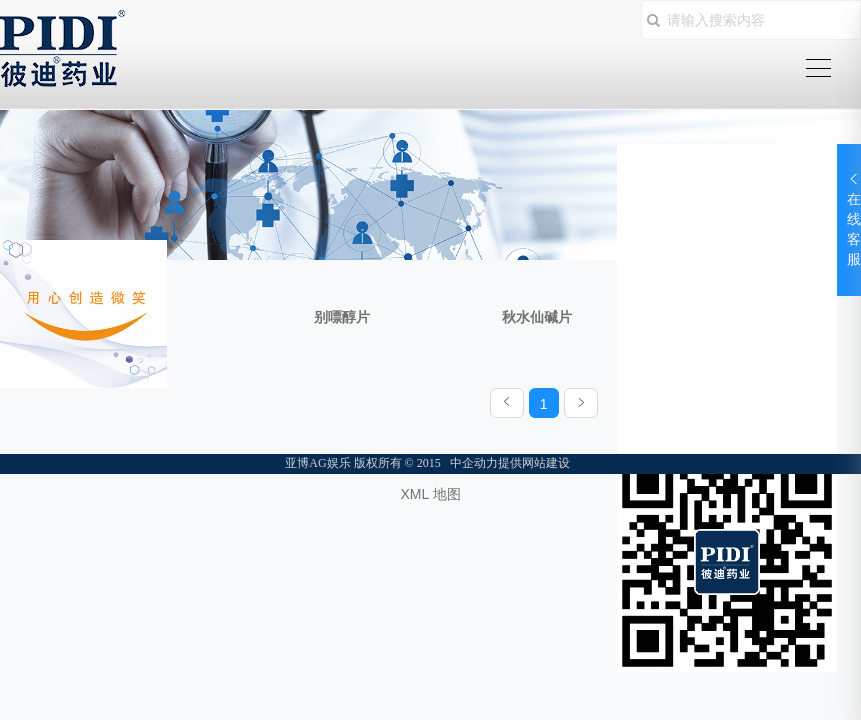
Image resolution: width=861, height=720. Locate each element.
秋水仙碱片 (537, 317)
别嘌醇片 (342, 317)
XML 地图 (430, 494)
